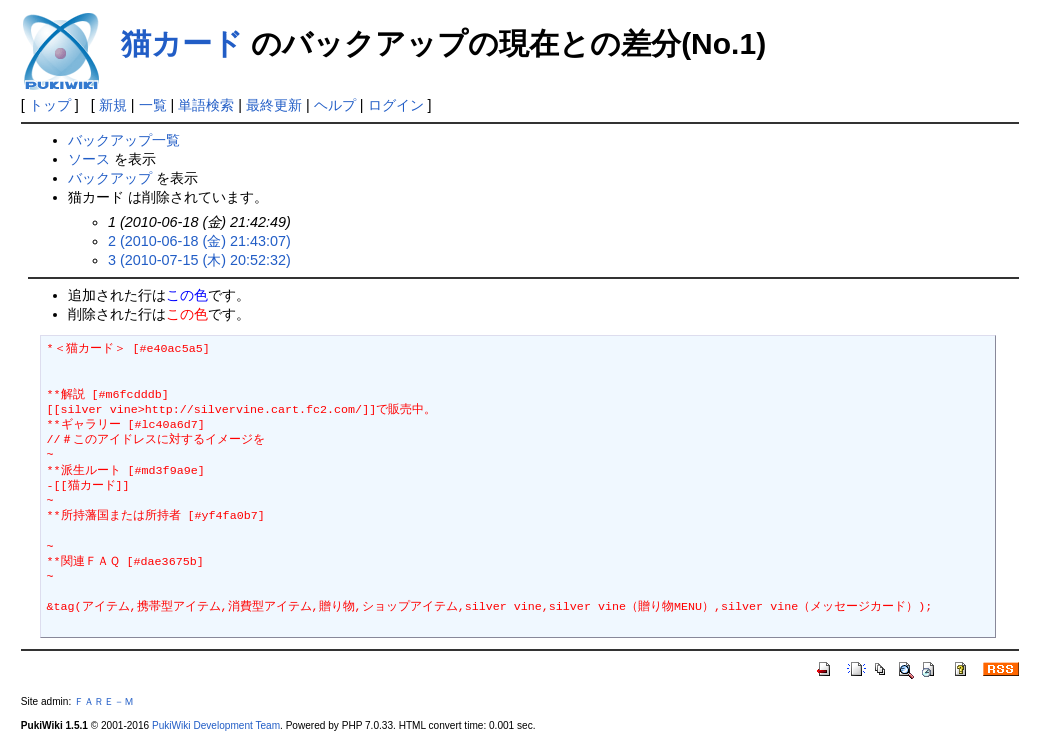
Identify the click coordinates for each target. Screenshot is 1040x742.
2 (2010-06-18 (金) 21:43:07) (199, 241)
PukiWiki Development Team (216, 725)
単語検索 (206, 105)
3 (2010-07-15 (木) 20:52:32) (199, 260)
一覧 (153, 105)
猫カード (182, 43)
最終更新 (274, 105)
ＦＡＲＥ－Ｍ (104, 701)
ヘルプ (335, 105)
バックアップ (110, 178)
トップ (50, 105)
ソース (89, 159)
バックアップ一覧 (124, 140)
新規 (113, 105)
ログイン (396, 105)
